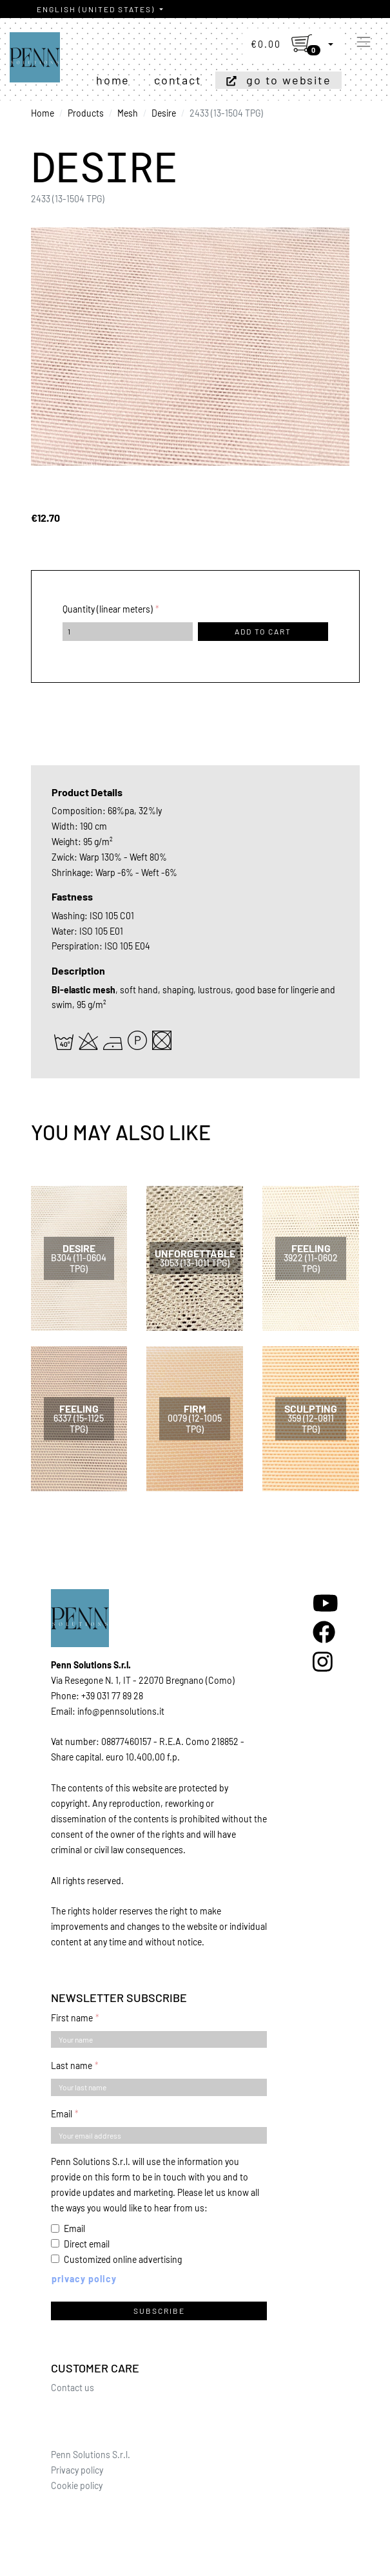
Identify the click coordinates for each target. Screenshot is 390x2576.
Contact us (72, 2387)
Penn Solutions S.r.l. (90, 2454)
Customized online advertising (123, 2259)
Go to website (288, 80)
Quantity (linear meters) (108, 609)
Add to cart (263, 631)
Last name (71, 2065)
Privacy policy (77, 2470)
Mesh (127, 113)
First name (72, 2017)
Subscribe (159, 2310)
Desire (163, 113)
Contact (178, 80)
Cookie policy (76, 2485)
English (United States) (97, 9)
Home (113, 80)
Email (61, 2113)
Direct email (87, 2243)
